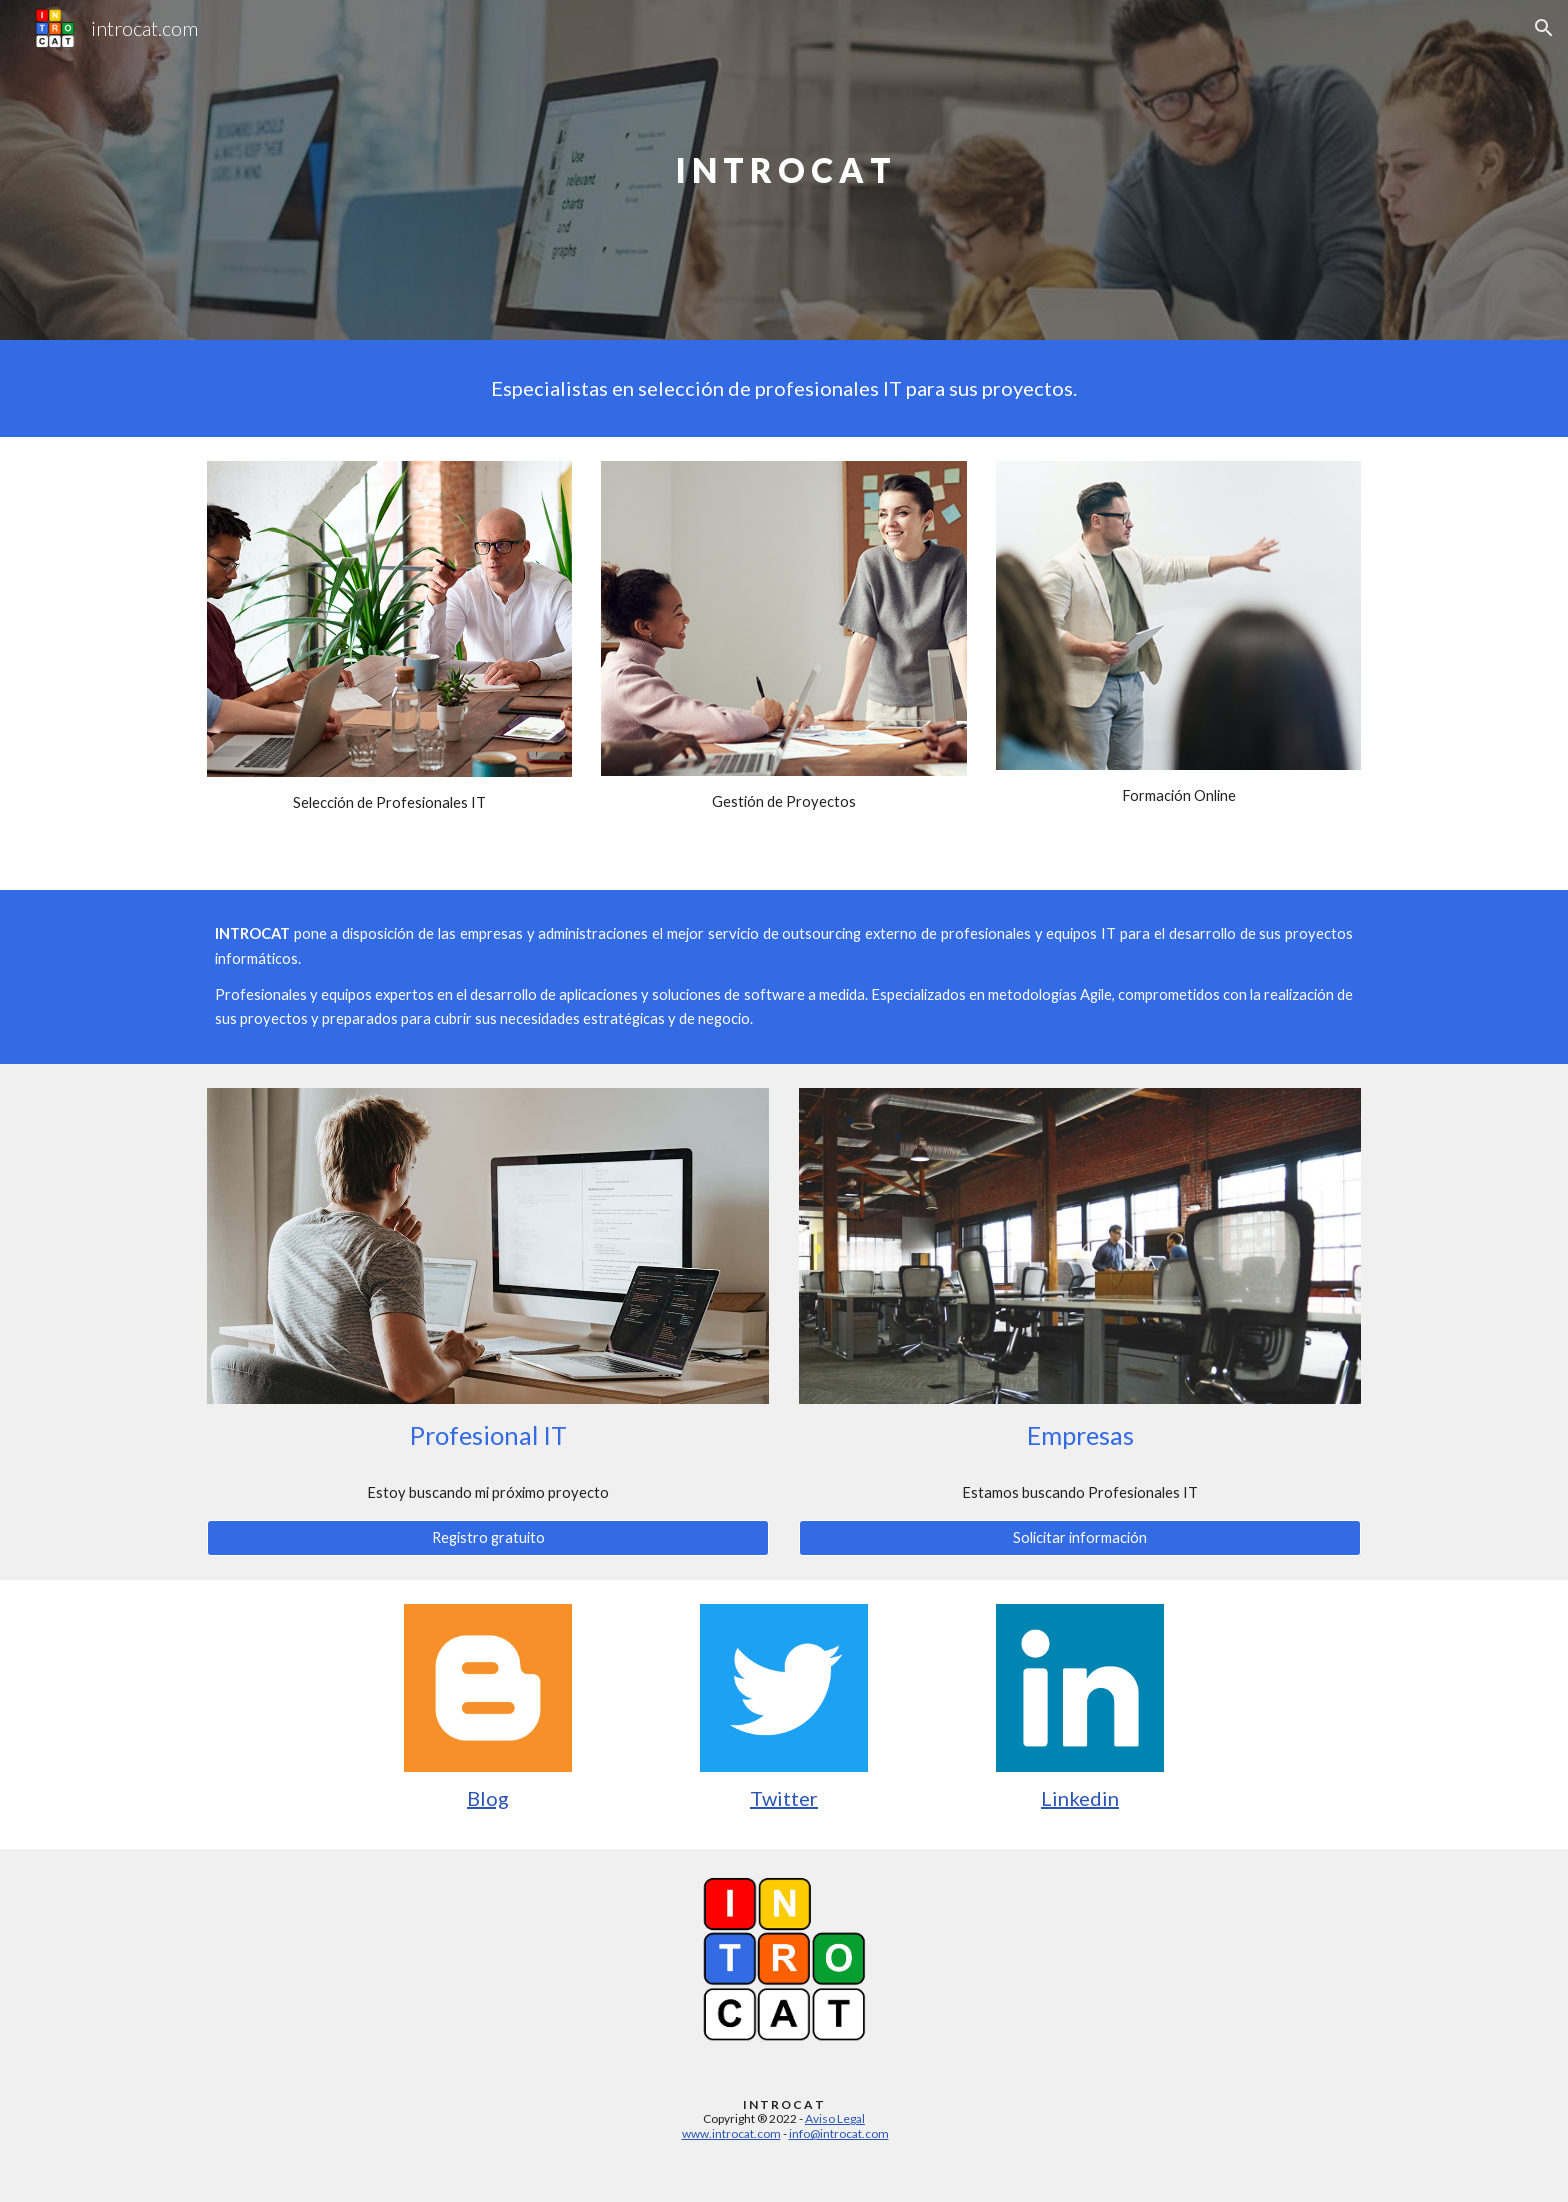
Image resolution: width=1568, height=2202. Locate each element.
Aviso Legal (835, 2118)
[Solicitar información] (1080, 1538)
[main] (784, 170)
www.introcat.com (731, 2133)
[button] (1544, 28)
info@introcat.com (839, 2133)
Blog (488, 1798)
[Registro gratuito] (488, 1538)
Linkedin (1080, 1798)
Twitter (784, 1798)
